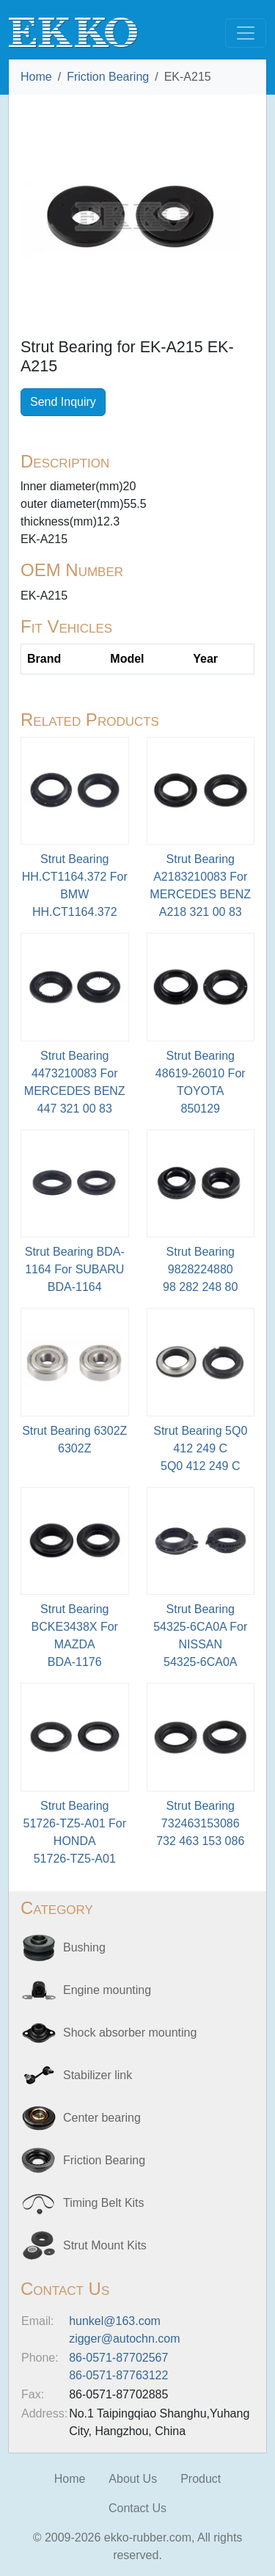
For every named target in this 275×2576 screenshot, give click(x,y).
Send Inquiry (63, 402)
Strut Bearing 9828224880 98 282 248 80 (200, 1269)
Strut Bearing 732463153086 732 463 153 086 (200, 1823)
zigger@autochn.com (124, 2338)
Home (36, 76)
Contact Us (137, 2508)
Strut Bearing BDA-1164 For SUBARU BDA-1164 (75, 1269)
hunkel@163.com (115, 2321)
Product (200, 2479)
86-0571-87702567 (118, 2357)
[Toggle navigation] (245, 33)
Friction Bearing (108, 76)
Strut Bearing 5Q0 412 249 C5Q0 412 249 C (200, 1448)
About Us (133, 2479)
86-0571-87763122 (118, 2375)
